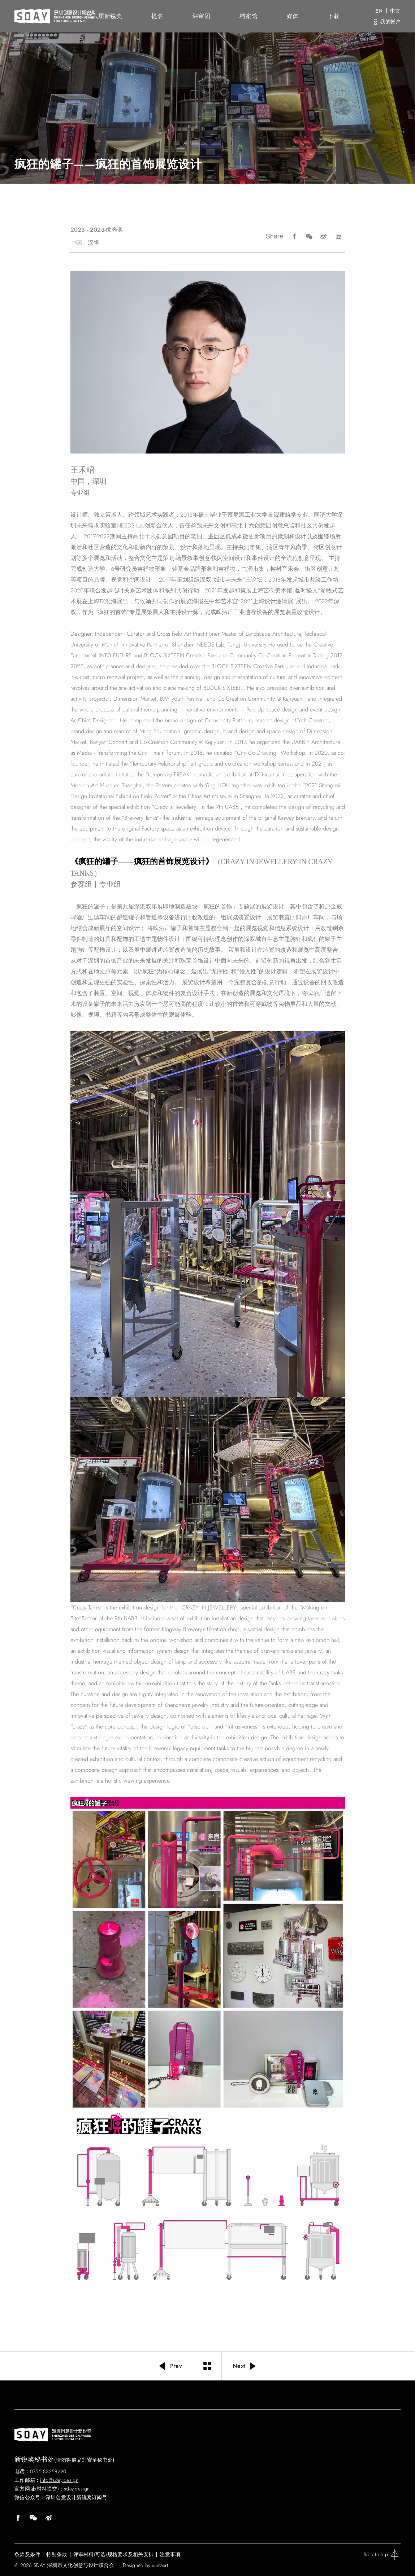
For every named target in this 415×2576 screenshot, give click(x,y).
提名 (157, 16)
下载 (334, 16)
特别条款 (56, 2554)
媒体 (293, 16)
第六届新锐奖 (104, 16)
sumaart (160, 2565)
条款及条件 (27, 2554)
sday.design (77, 2488)
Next (245, 2366)
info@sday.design (59, 2480)
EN (378, 10)
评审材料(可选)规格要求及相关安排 (113, 2554)
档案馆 (248, 16)
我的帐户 (390, 21)
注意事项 (170, 2554)
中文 (395, 10)
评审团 (202, 16)
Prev (169, 2366)
